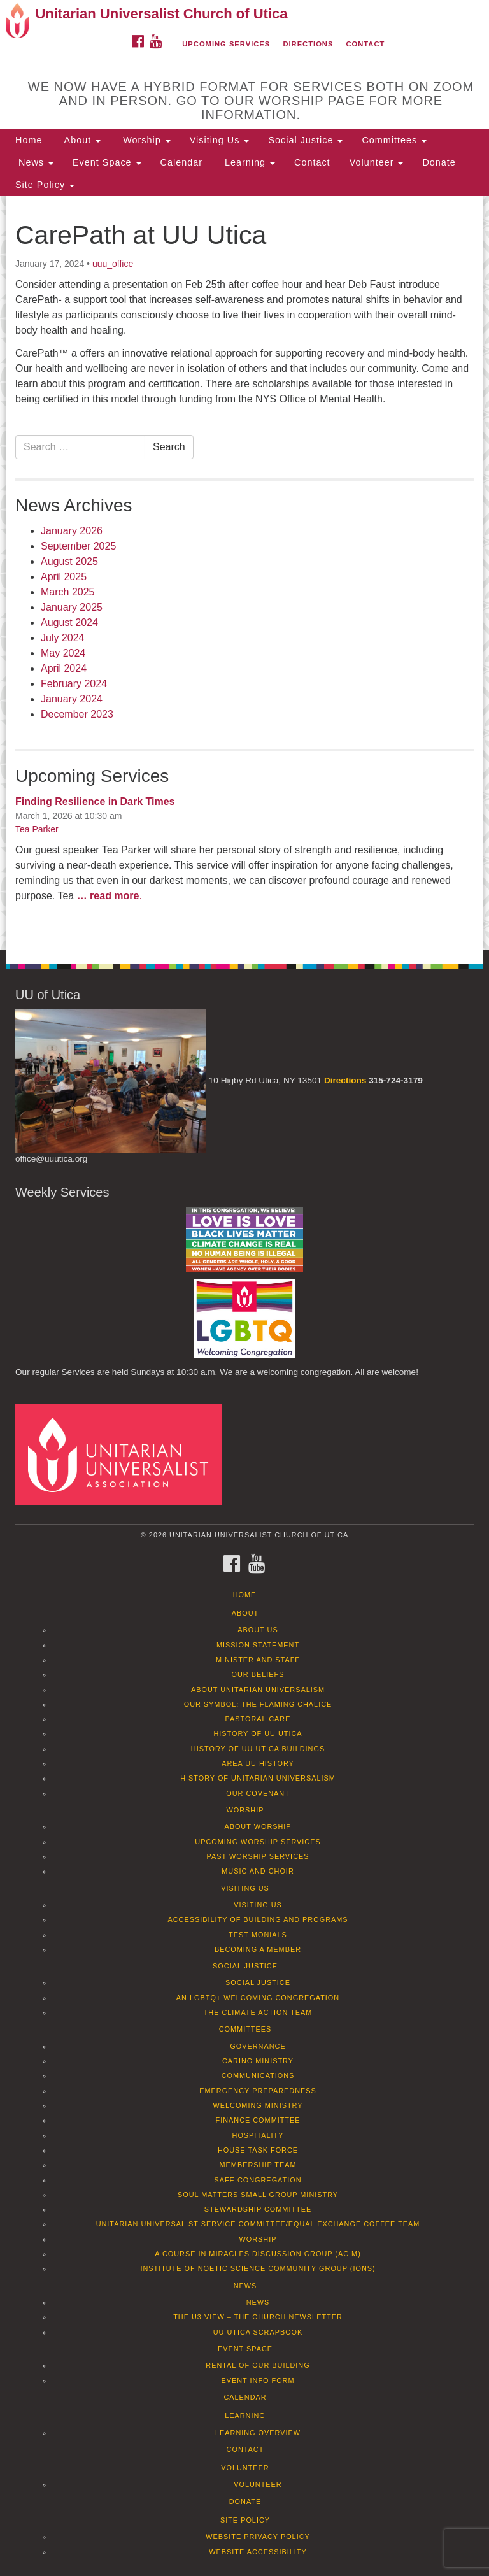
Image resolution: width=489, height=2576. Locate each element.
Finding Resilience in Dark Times (94, 801)
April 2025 (64, 576)
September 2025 (78, 546)
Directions (308, 44)
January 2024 (72, 699)
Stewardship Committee (257, 2209)
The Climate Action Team (258, 2012)
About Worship (257, 1826)
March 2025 (68, 592)
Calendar (181, 162)
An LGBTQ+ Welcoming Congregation (257, 1998)
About (81, 140)
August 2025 (69, 561)
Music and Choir (258, 1871)
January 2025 (72, 607)
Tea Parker (37, 829)
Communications (258, 2075)
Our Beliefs (258, 1674)
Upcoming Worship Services (257, 1842)
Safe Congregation (257, 2180)
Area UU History (258, 1763)
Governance (257, 2046)
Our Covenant (258, 1793)
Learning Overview (258, 2433)
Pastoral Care (258, 1719)
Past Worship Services (257, 1856)
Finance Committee (258, 2120)
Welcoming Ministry (257, 2105)
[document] (244, 573)
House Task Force (258, 2150)
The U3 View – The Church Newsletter (258, 2317)
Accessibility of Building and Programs (257, 1919)
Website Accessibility (257, 2552)
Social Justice (305, 140)
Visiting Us (220, 140)
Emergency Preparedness (257, 2091)
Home (28, 140)
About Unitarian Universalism (258, 1689)
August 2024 (69, 622)
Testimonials (258, 1935)
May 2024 (63, 653)
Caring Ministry (258, 2061)
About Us (257, 1629)
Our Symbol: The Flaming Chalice (258, 1704)
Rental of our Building (257, 2365)
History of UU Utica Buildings (258, 1749)
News (34, 162)
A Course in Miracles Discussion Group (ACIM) (258, 2254)
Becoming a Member (258, 1949)
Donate (438, 162)
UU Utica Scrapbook (258, 2332)
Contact (365, 44)
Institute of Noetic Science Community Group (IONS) (257, 2268)
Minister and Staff (258, 1659)
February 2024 (74, 683)
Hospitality (258, 2135)
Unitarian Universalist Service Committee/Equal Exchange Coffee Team (258, 2224)
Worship (145, 140)
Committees (394, 140)
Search (169, 446)
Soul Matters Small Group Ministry (258, 2194)
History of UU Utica (257, 1733)
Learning (248, 162)
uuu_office (112, 264)
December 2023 (77, 714)
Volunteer (377, 162)
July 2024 (63, 637)
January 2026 (72, 530)
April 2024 (64, 668)
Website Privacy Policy (258, 2536)
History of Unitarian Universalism (258, 1778)
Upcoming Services (226, 44)
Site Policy (44, 185)
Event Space (107, 162)
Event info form (257, 2380)
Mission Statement (257, 1645)
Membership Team (258, 2164)
